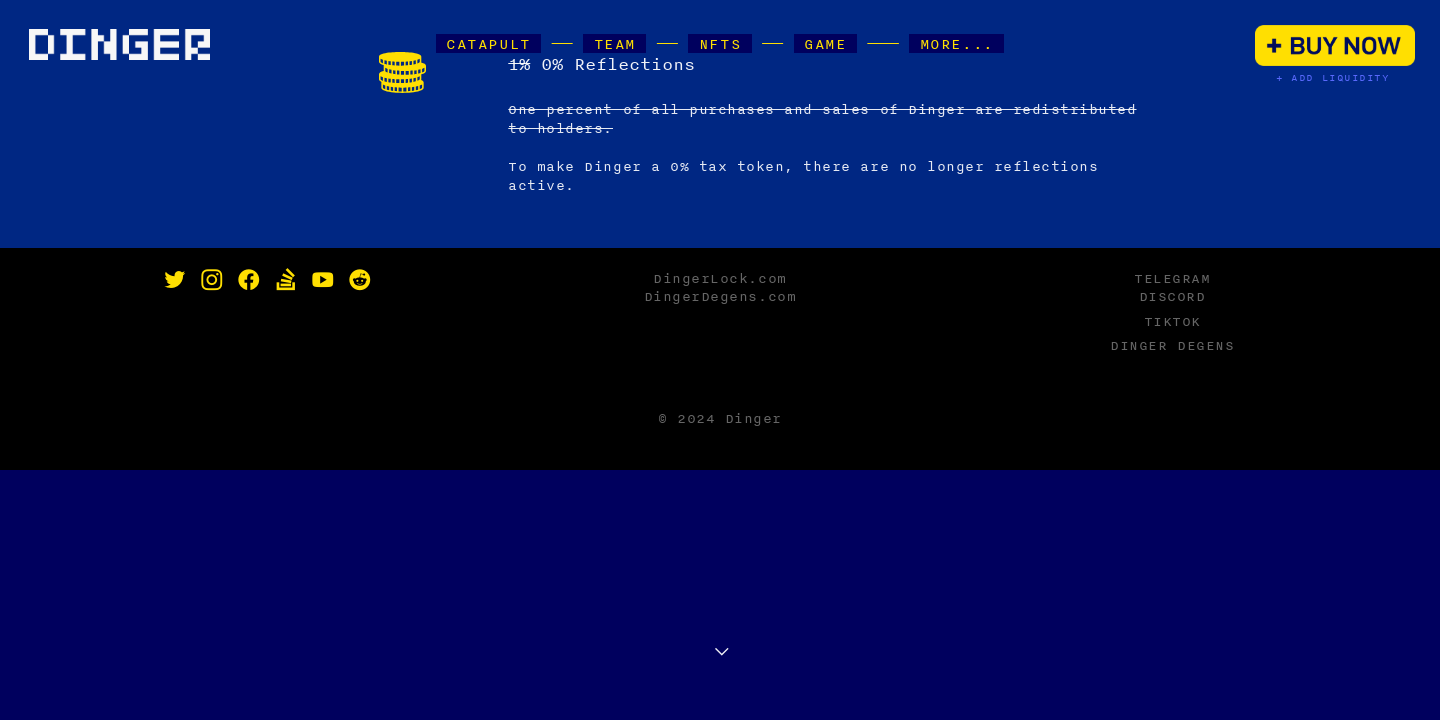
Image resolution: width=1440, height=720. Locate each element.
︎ (286, 281)
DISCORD (1172, 296)
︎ (249, 281)
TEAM (614, 43)
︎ (212, 281)
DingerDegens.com (720, 296)
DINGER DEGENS (1172, 345)
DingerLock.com (719, 278)
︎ (175, 281)
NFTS (719, 43)
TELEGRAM (1172, 278)
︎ (323, 281)
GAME (825, 43)
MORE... (956, 43)
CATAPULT (488, 43)
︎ (360, 281)
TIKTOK (1172, 321)
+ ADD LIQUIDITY (1332, 77)
